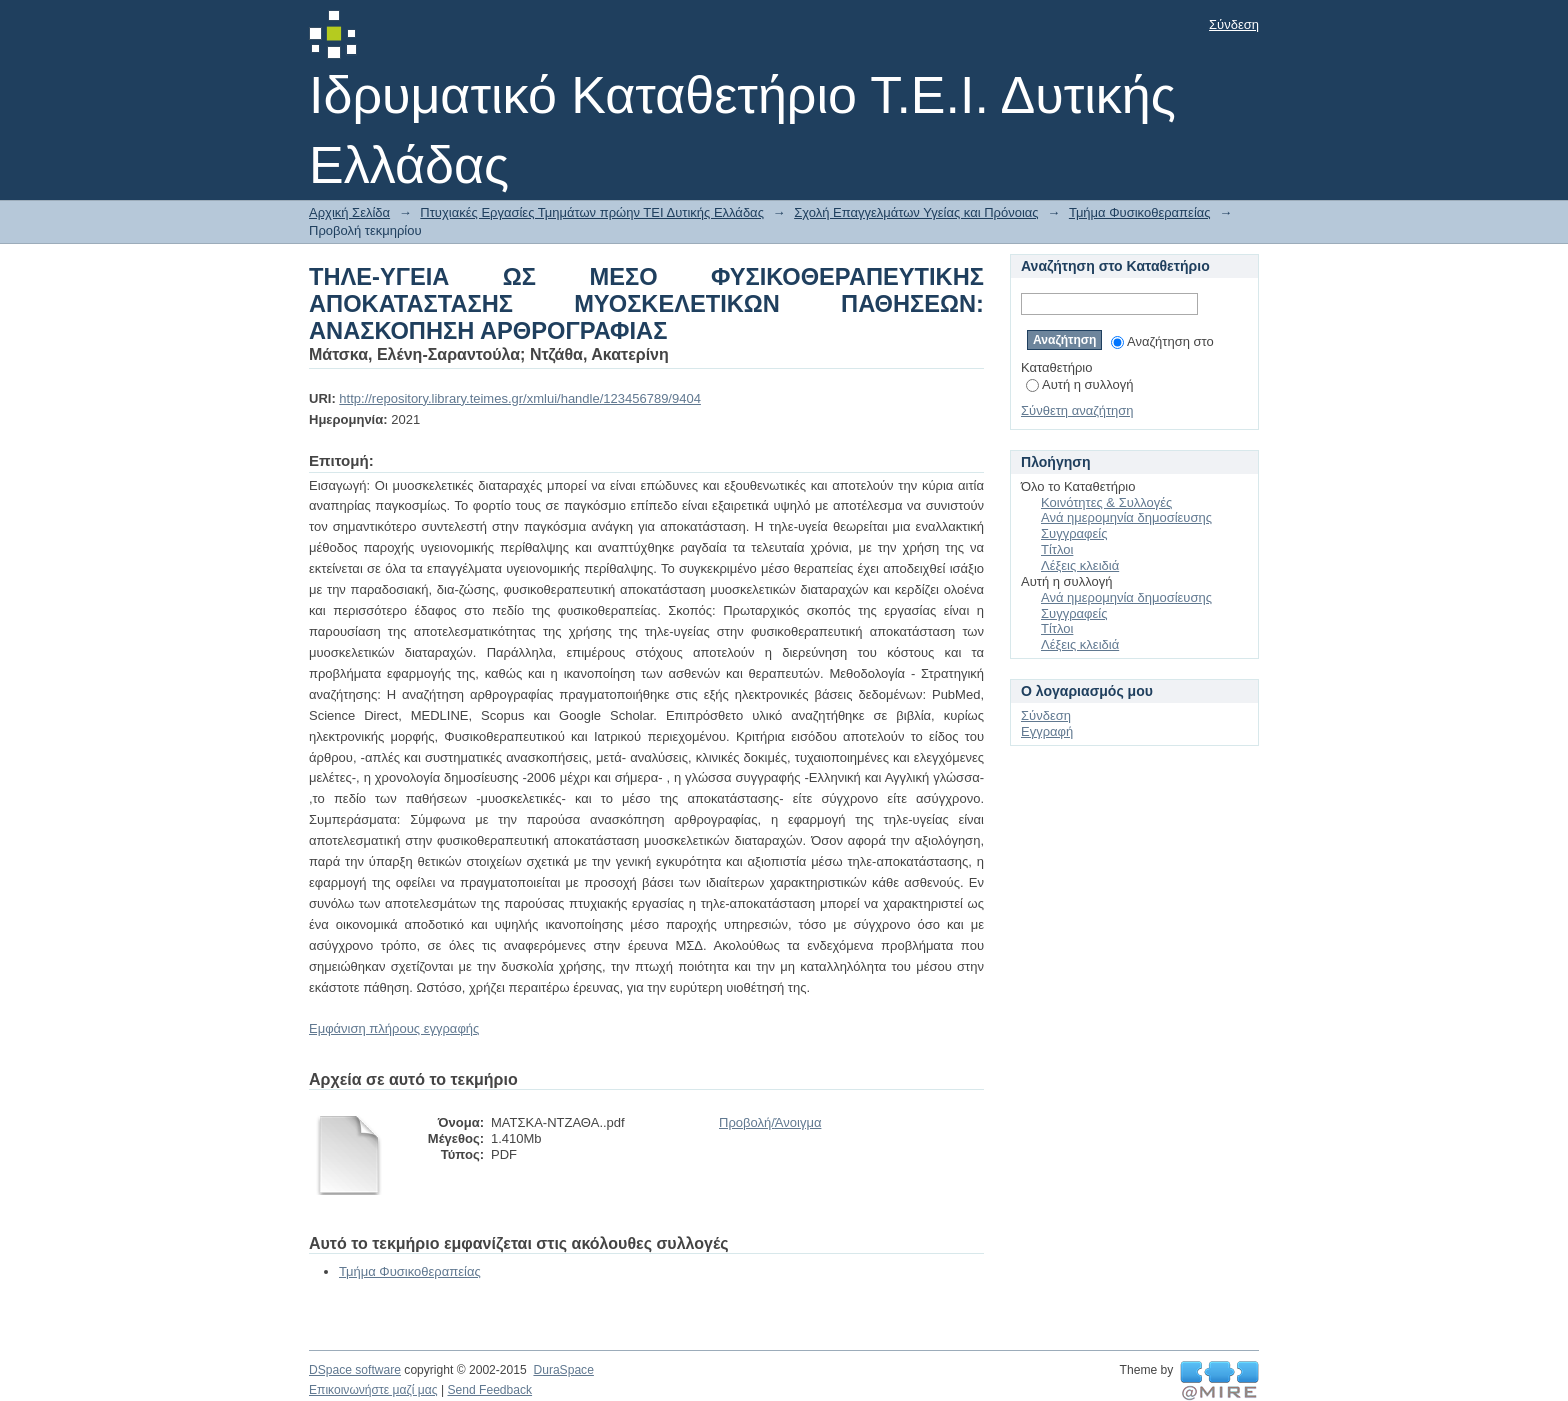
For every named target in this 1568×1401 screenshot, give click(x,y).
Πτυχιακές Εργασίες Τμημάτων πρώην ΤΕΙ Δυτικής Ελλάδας (592, 212)
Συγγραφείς (1074, 533)
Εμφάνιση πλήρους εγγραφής (394, 1028)
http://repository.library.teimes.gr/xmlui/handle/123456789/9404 (520, 398)
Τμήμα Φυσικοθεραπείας (1140, 212)
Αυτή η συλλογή (1080, 384)
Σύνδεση (1234, 24)
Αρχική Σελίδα (349, 212)
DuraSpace (563, 1370)
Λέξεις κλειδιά (1080, 565)
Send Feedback (489, 1390)
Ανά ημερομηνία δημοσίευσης (1126, 517)
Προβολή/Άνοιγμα (770, 1122)
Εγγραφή (1047, 731)
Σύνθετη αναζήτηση (1077, 410)
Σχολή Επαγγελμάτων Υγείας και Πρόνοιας (916, 212)
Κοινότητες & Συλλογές (1106, 502)
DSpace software (355, 1370)
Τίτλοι (1057, 549)
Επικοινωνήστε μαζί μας (373, 1390)
